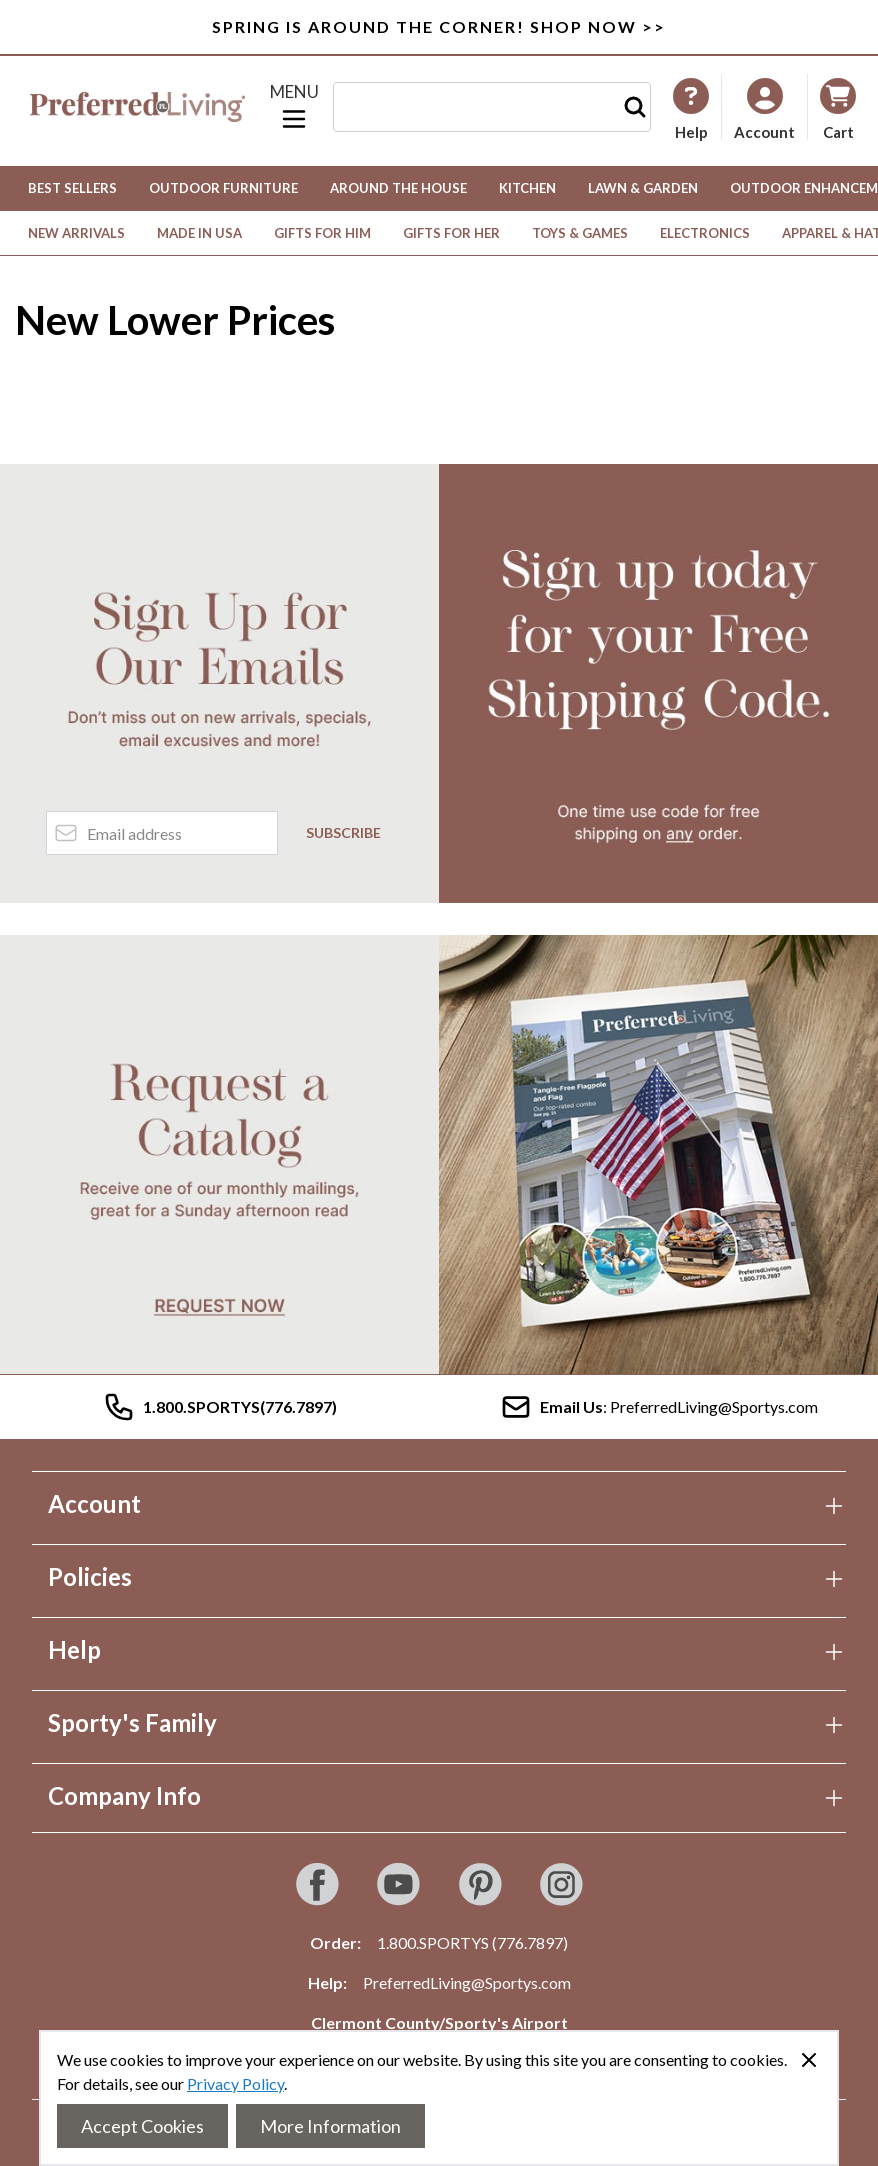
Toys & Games (580, 233)
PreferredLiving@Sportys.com (467, 1982)
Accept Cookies (142, 2126)
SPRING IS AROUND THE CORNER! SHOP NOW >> (439, 26)
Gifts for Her (451, 233)
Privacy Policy (235, 2083)
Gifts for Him (322, 233)
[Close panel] (809, 2060)
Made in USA (199, 233)
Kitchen (527, 188)
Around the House (398, 188)
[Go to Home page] (137, 107)
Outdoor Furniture (223, 188)
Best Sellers (72, 188)
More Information (330, 2126)
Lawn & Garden (643, 188)
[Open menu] (294, 107)
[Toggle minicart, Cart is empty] (838, 107)
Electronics (705, 233)
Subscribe (343, 832)
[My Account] (691, 109)
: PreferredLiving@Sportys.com (659, 1407)
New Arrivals (76, 233)
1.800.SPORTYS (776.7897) (472, 1942)
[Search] (635, 107)
